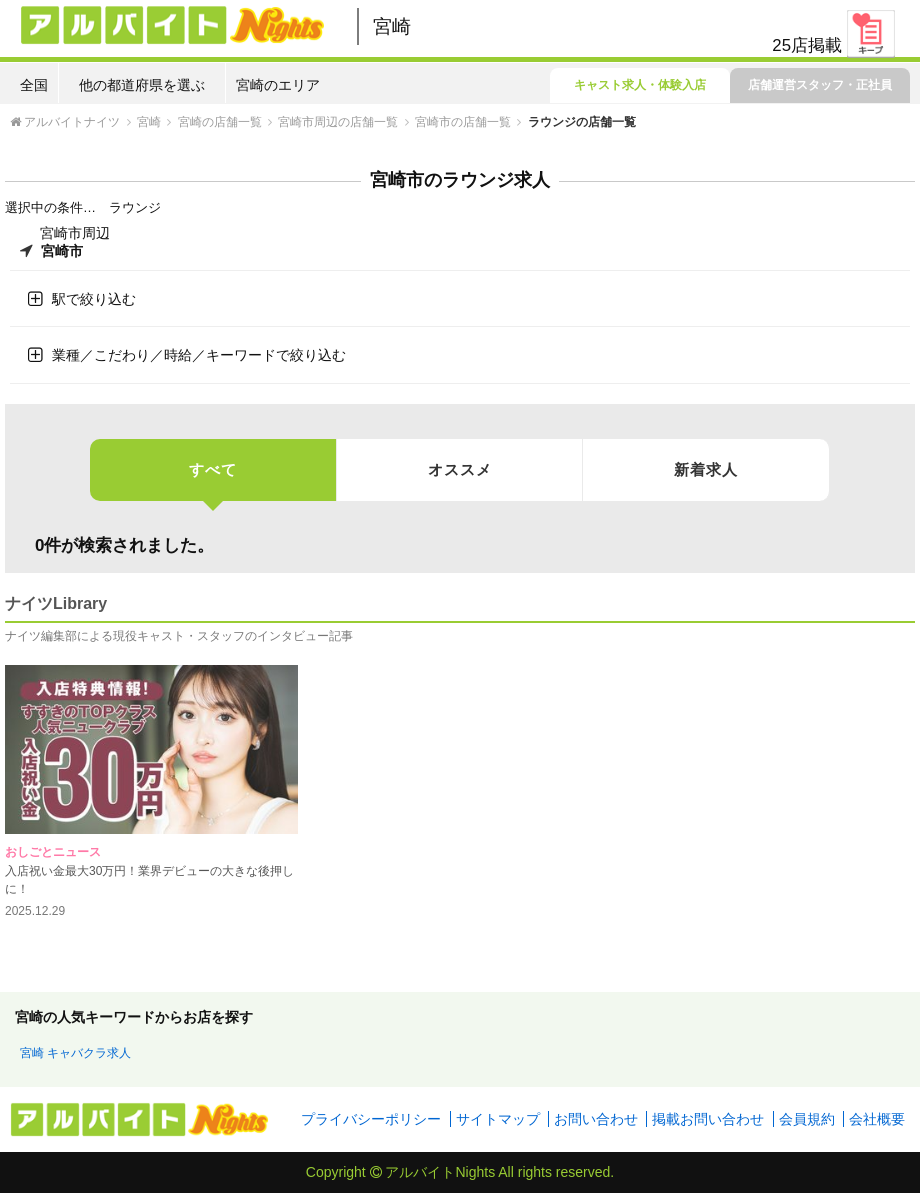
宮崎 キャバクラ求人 (75, 1053)
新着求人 (706, 469)
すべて (213, 480)
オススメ (460, 469)
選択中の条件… (50, 207)
